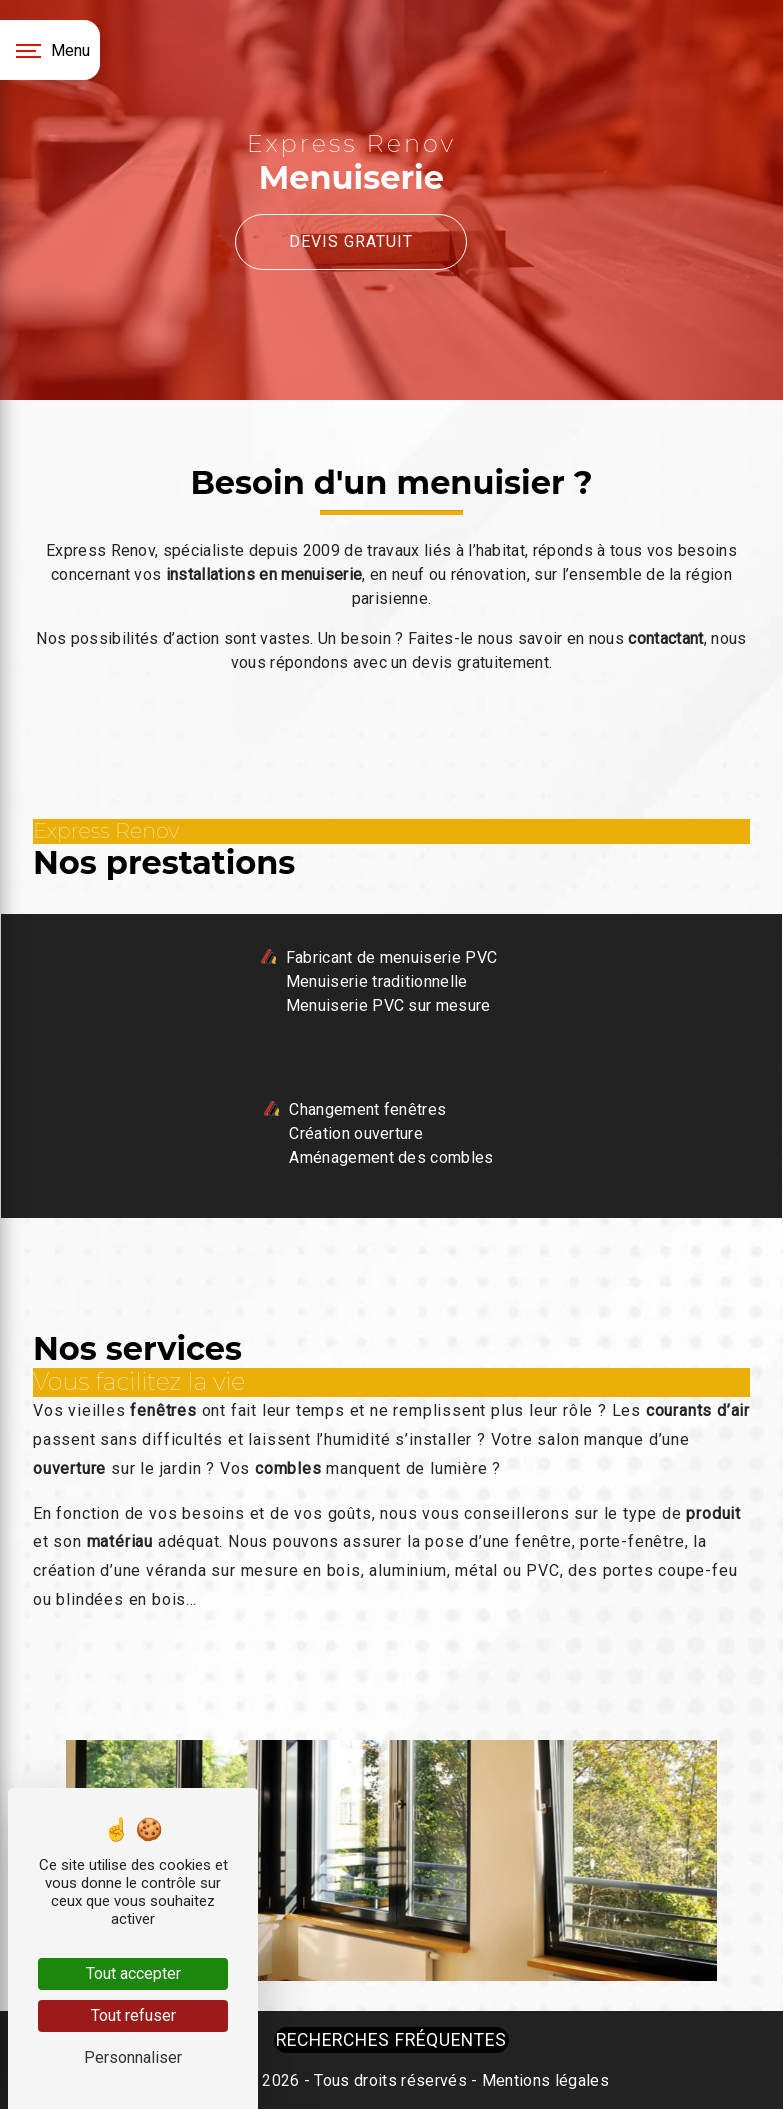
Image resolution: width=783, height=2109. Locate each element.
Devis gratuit (351, 241)
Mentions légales (543, 2080)
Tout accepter (133, 1973)
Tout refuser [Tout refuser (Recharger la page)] (133, 2015)
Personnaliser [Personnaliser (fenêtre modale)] (133, 2057)
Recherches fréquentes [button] (391, 2040)
